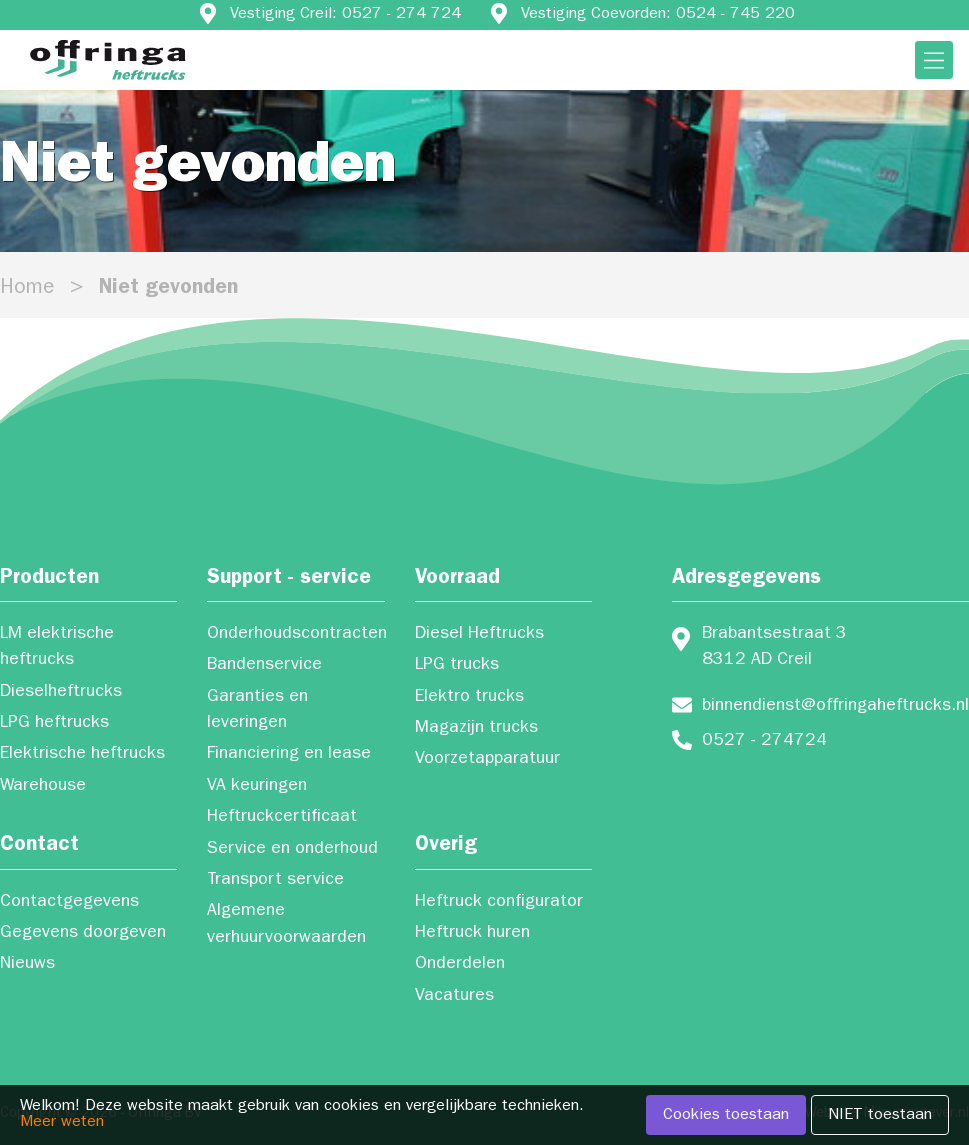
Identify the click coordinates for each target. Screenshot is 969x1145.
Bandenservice (264, 666)
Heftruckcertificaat (282, 818)
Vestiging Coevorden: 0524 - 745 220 (658, 15)
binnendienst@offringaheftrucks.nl (835, 707)
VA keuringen (257, 787)
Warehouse (43, 787)
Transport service (275, 881)
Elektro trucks (469, 698)
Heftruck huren (472, 934)
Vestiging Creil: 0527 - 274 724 (345, 15)
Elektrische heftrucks (82, 755)
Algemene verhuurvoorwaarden (286, 925)
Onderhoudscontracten (295, 635)
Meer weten (62, 1123)
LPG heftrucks (54, 724)
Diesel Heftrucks (479, 635)
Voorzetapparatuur (487, 760)
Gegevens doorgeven (83, 934)
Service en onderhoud (292, 850)
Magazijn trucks (476, 729)
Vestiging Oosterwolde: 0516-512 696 (512, 45)
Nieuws (27, 965)
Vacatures (454, 997)
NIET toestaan (880, 1116)
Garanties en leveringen (257, 711)
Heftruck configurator (499, 903)
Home (27, 289)
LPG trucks (457, 666)
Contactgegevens (69, 903)
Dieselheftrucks (61, 693)
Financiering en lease (289, 755)
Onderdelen (460, 965)
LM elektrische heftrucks (57, 648)
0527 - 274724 (764, 742)
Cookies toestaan (726, 1116)
